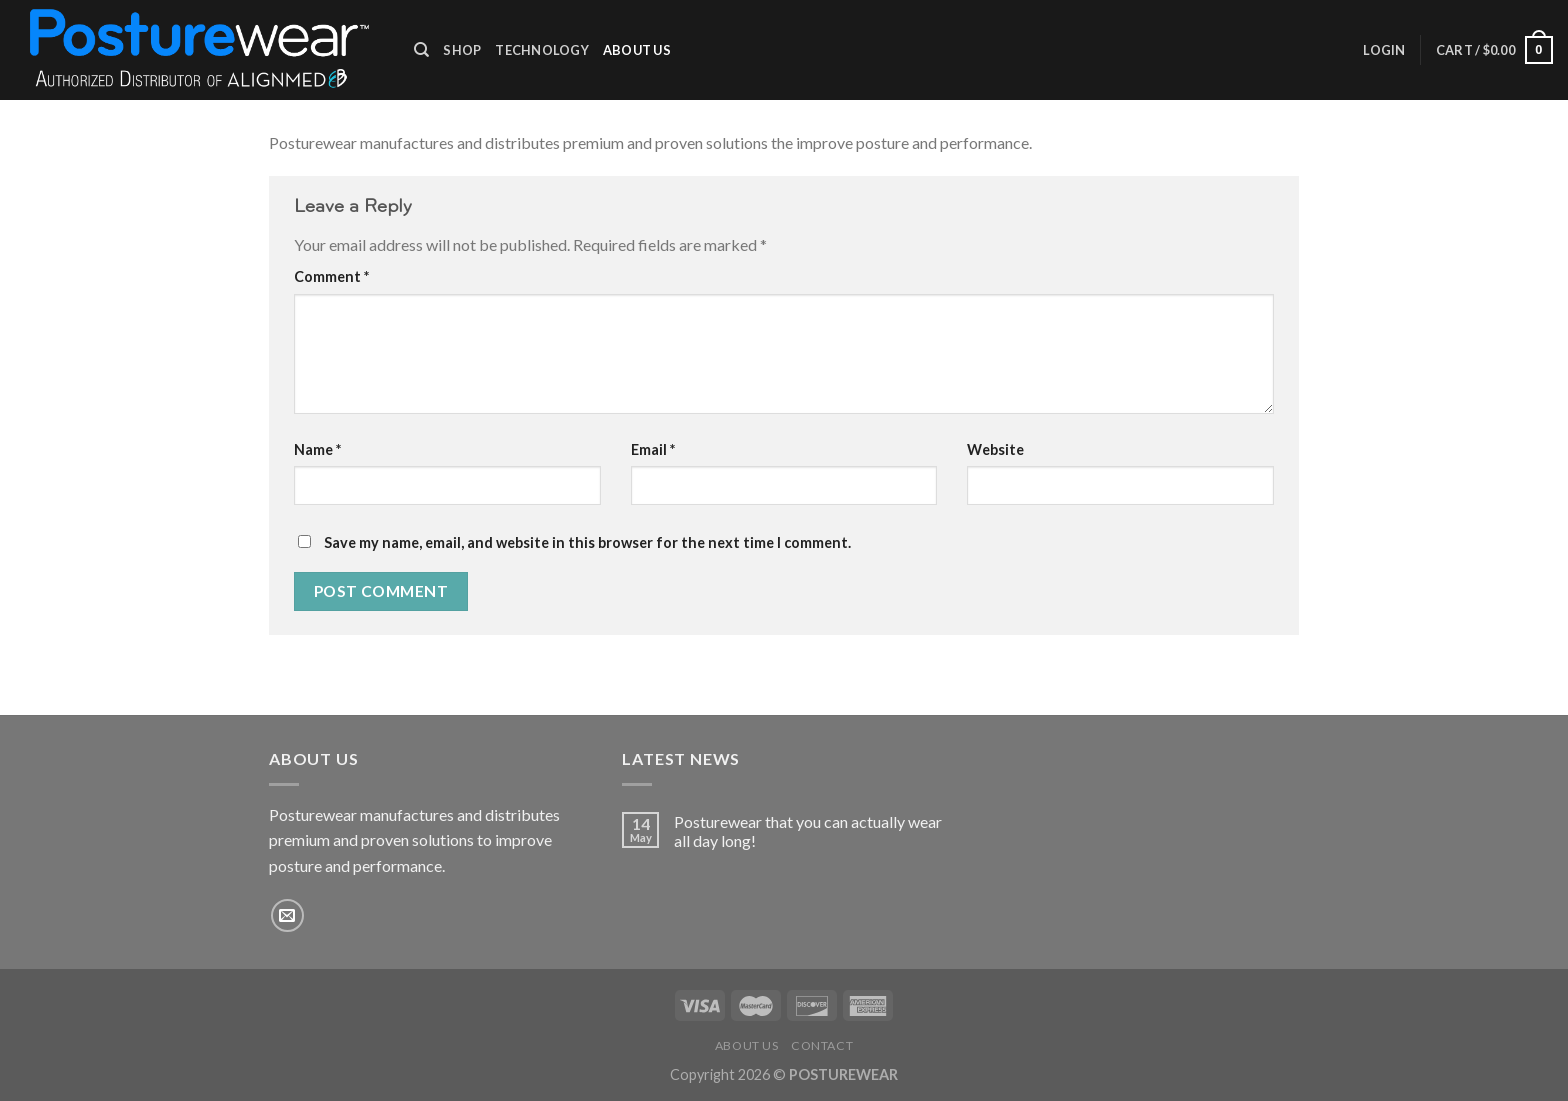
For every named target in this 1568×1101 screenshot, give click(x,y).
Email (653, 449)
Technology (542, 50)
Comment (331, 276)
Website (995, 449)
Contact (822, 1045)
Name (317, 449)
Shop (462, 50)
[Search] (421, 50)
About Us (637, 50)
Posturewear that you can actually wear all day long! (808, 831)
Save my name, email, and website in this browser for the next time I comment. (587, 542)
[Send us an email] (287, 915)
